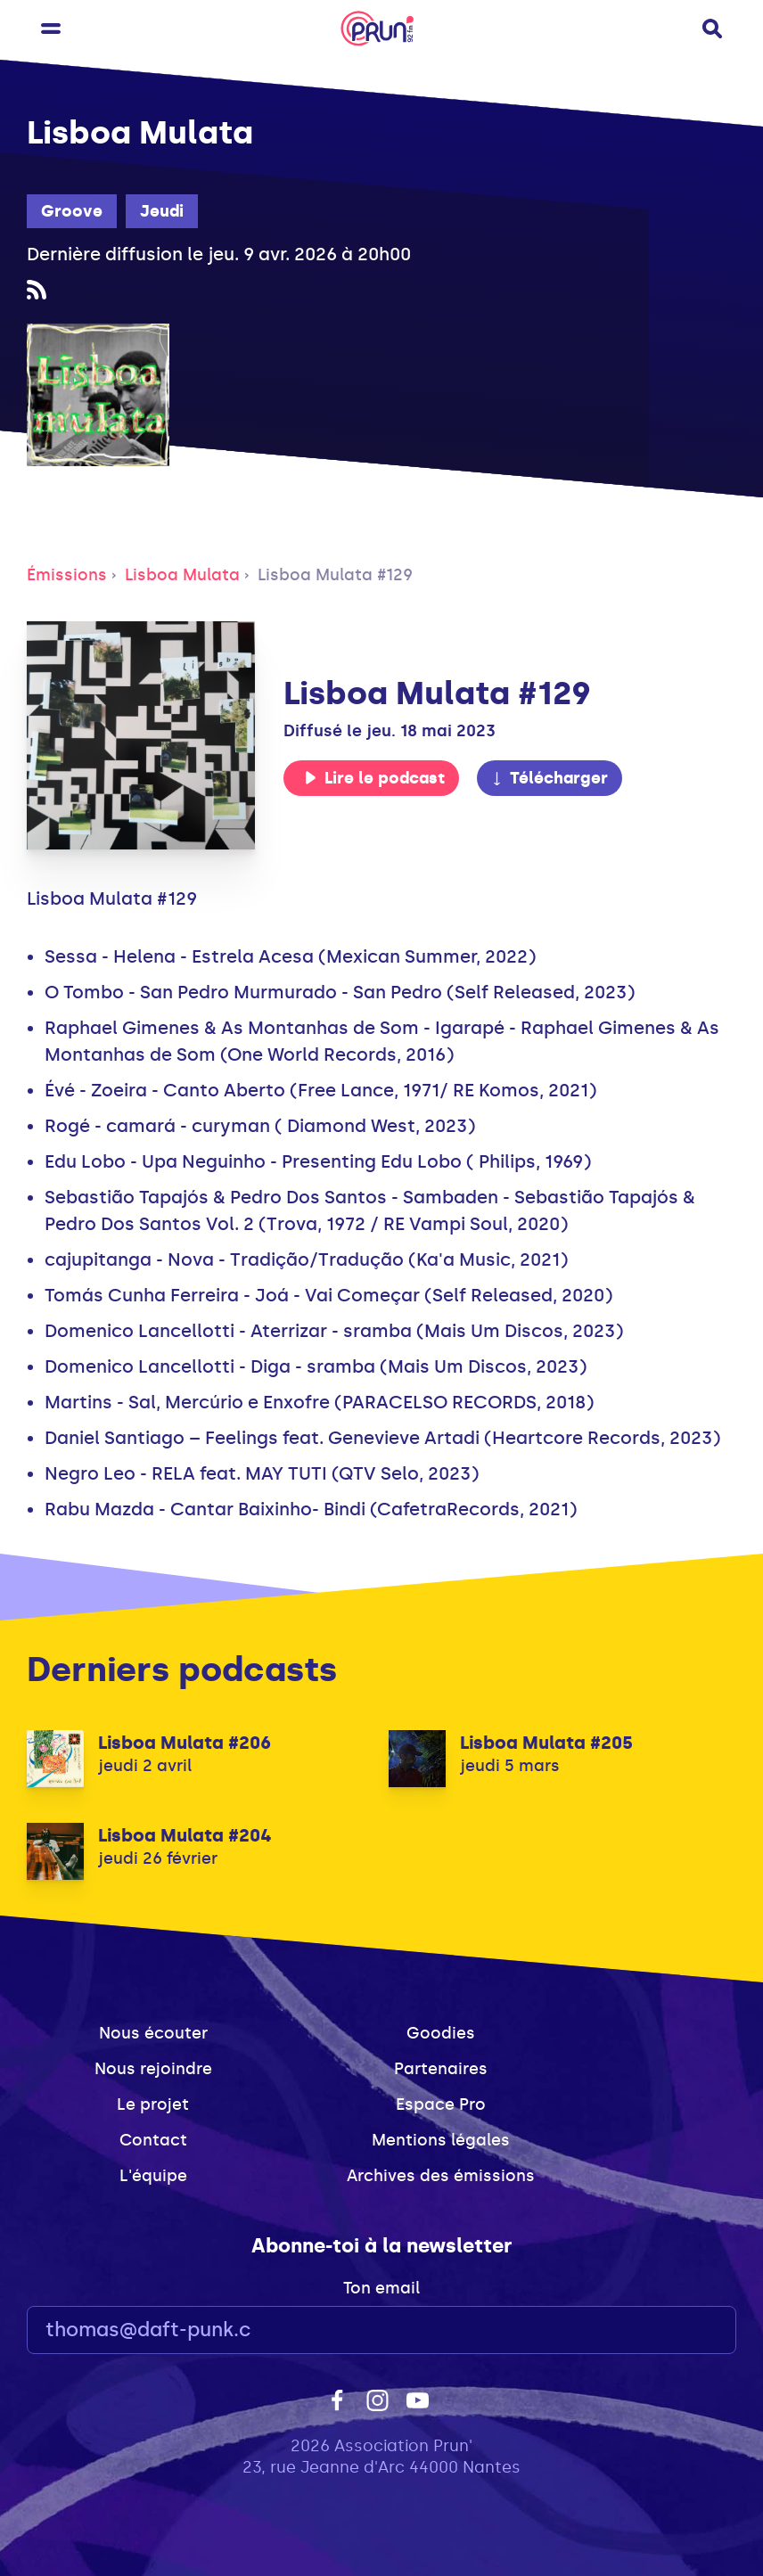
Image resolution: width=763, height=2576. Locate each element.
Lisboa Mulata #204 (185, 1835)
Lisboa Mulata (182, 575)
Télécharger (549, 778)
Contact (153, 2140)
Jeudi (162, 211)
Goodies (440, 2033)
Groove (72, 211)
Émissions (67, 575)
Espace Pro (441, 2104)
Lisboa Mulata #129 (335, 575)
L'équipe (153, 2176)
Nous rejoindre (153, 2069)
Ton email (381, 2288)
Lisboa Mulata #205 (546, 1742)
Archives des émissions (441, 2176)
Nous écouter (153, 2033)
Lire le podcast (374, 778)
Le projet (153, 2104)
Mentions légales (441, 2140)
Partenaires (441, 2069)
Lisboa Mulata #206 (184, 1742)
